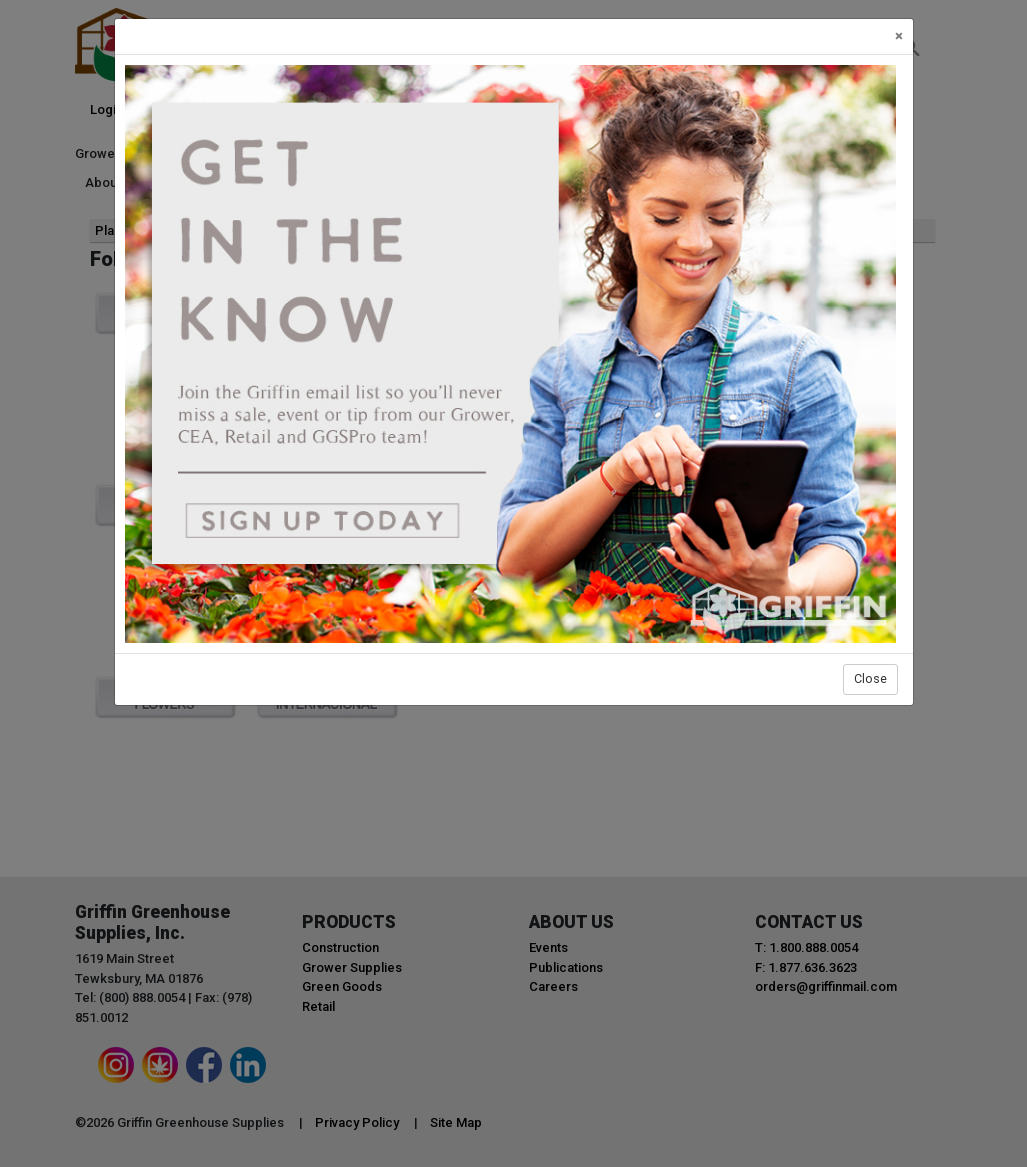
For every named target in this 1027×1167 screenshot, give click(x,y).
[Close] (899, 36)
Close (870, 678)
